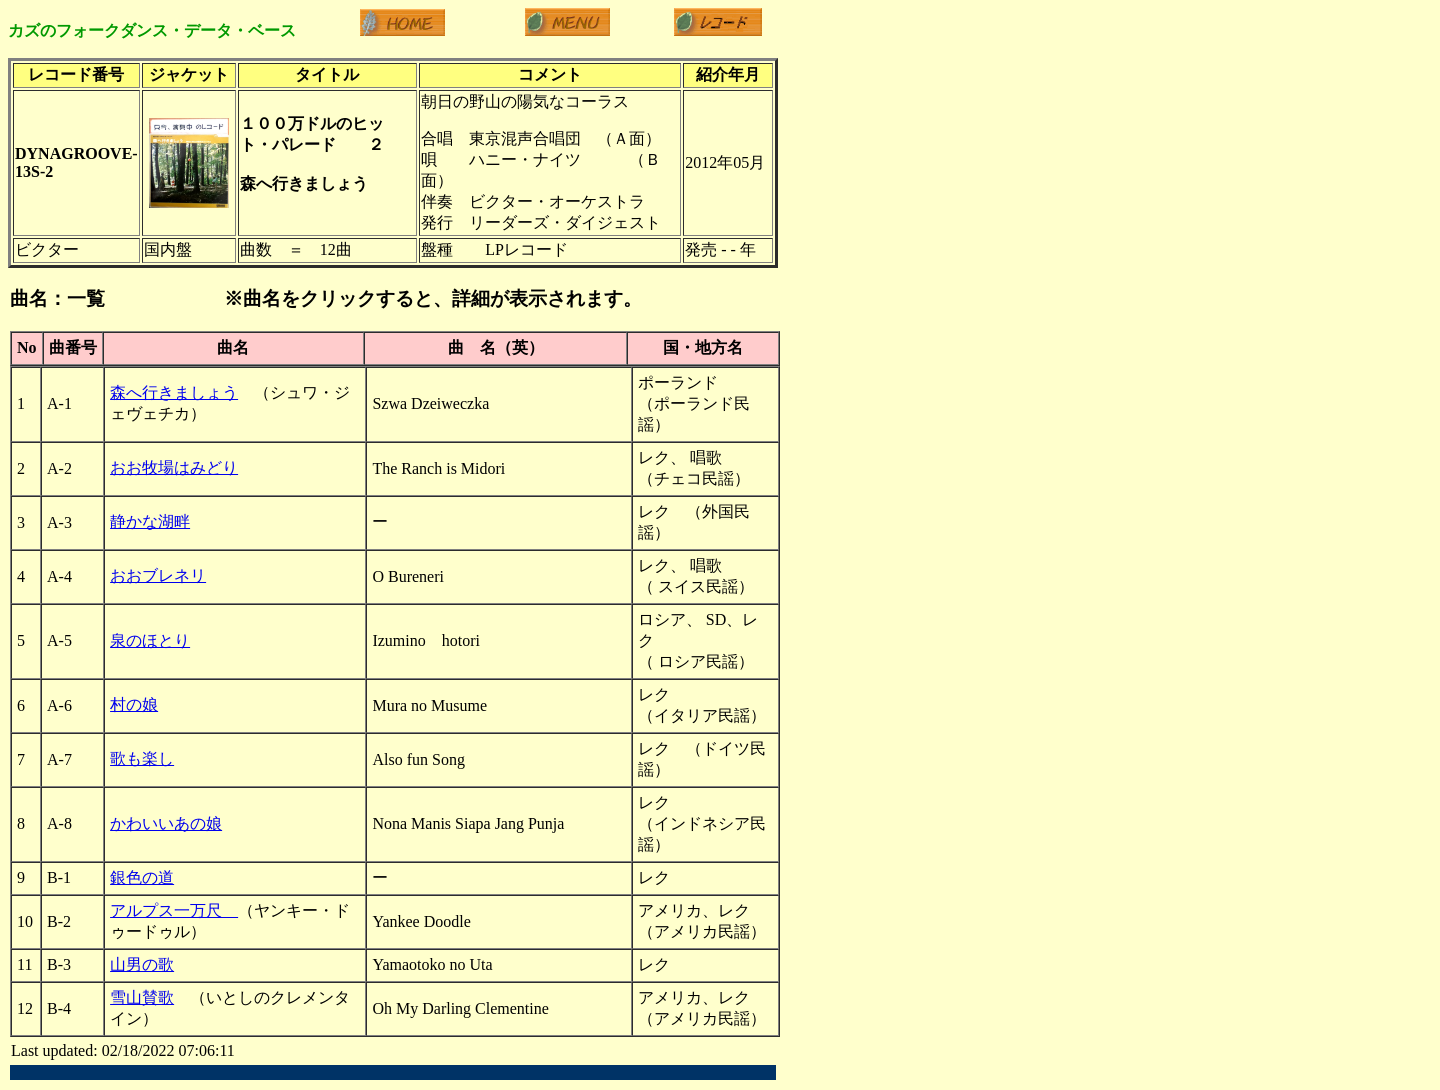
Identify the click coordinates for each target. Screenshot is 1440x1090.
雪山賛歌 (142, 997)
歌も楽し (142, 758)
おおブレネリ (158, 575)
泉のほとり (150, 640)
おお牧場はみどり (174, 467)
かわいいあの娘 (166, 823)
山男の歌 (142, 964)
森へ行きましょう (174, 392)
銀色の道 (142, 877)
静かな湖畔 (150, 521)
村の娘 (134, 704)
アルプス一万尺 (174, 910)
